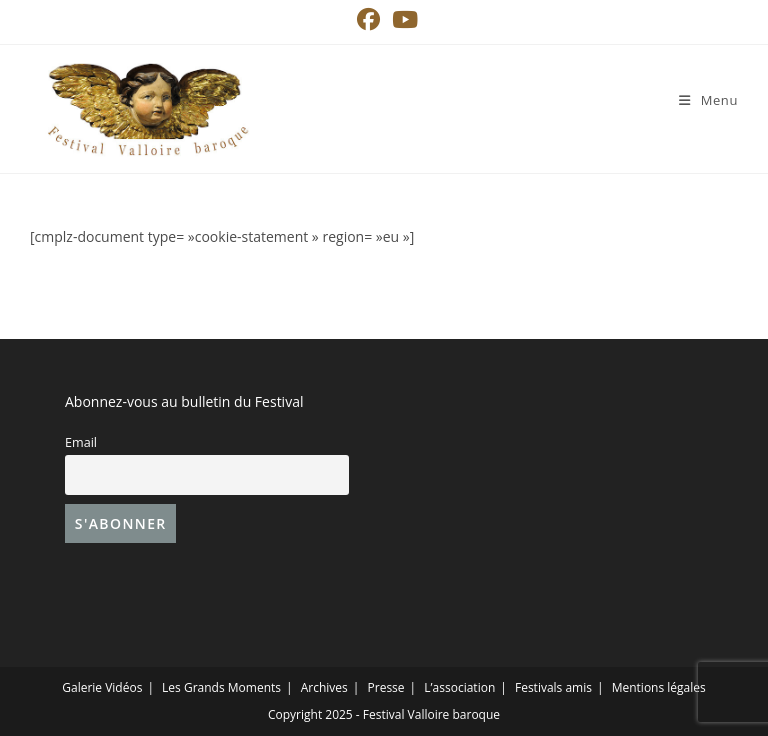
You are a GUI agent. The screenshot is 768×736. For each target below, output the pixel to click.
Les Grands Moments (221, 687)
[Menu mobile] (708, 100)
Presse (386, 687)
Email (81, 442)
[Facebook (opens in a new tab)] (368, 19)
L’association (459, 687)
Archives (324, 687)
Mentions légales (659, 687)
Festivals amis (553, 687)
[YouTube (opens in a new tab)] (402, 19)
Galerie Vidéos (102, 687)
